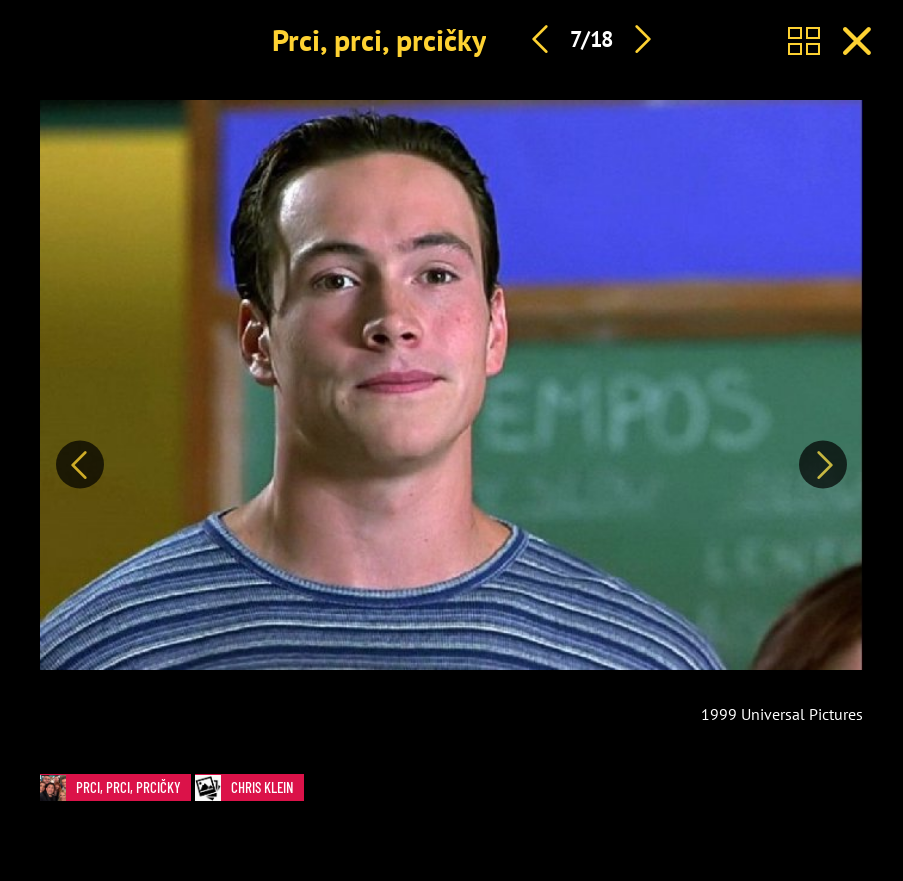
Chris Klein (249, 787)
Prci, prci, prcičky (379, 39)
